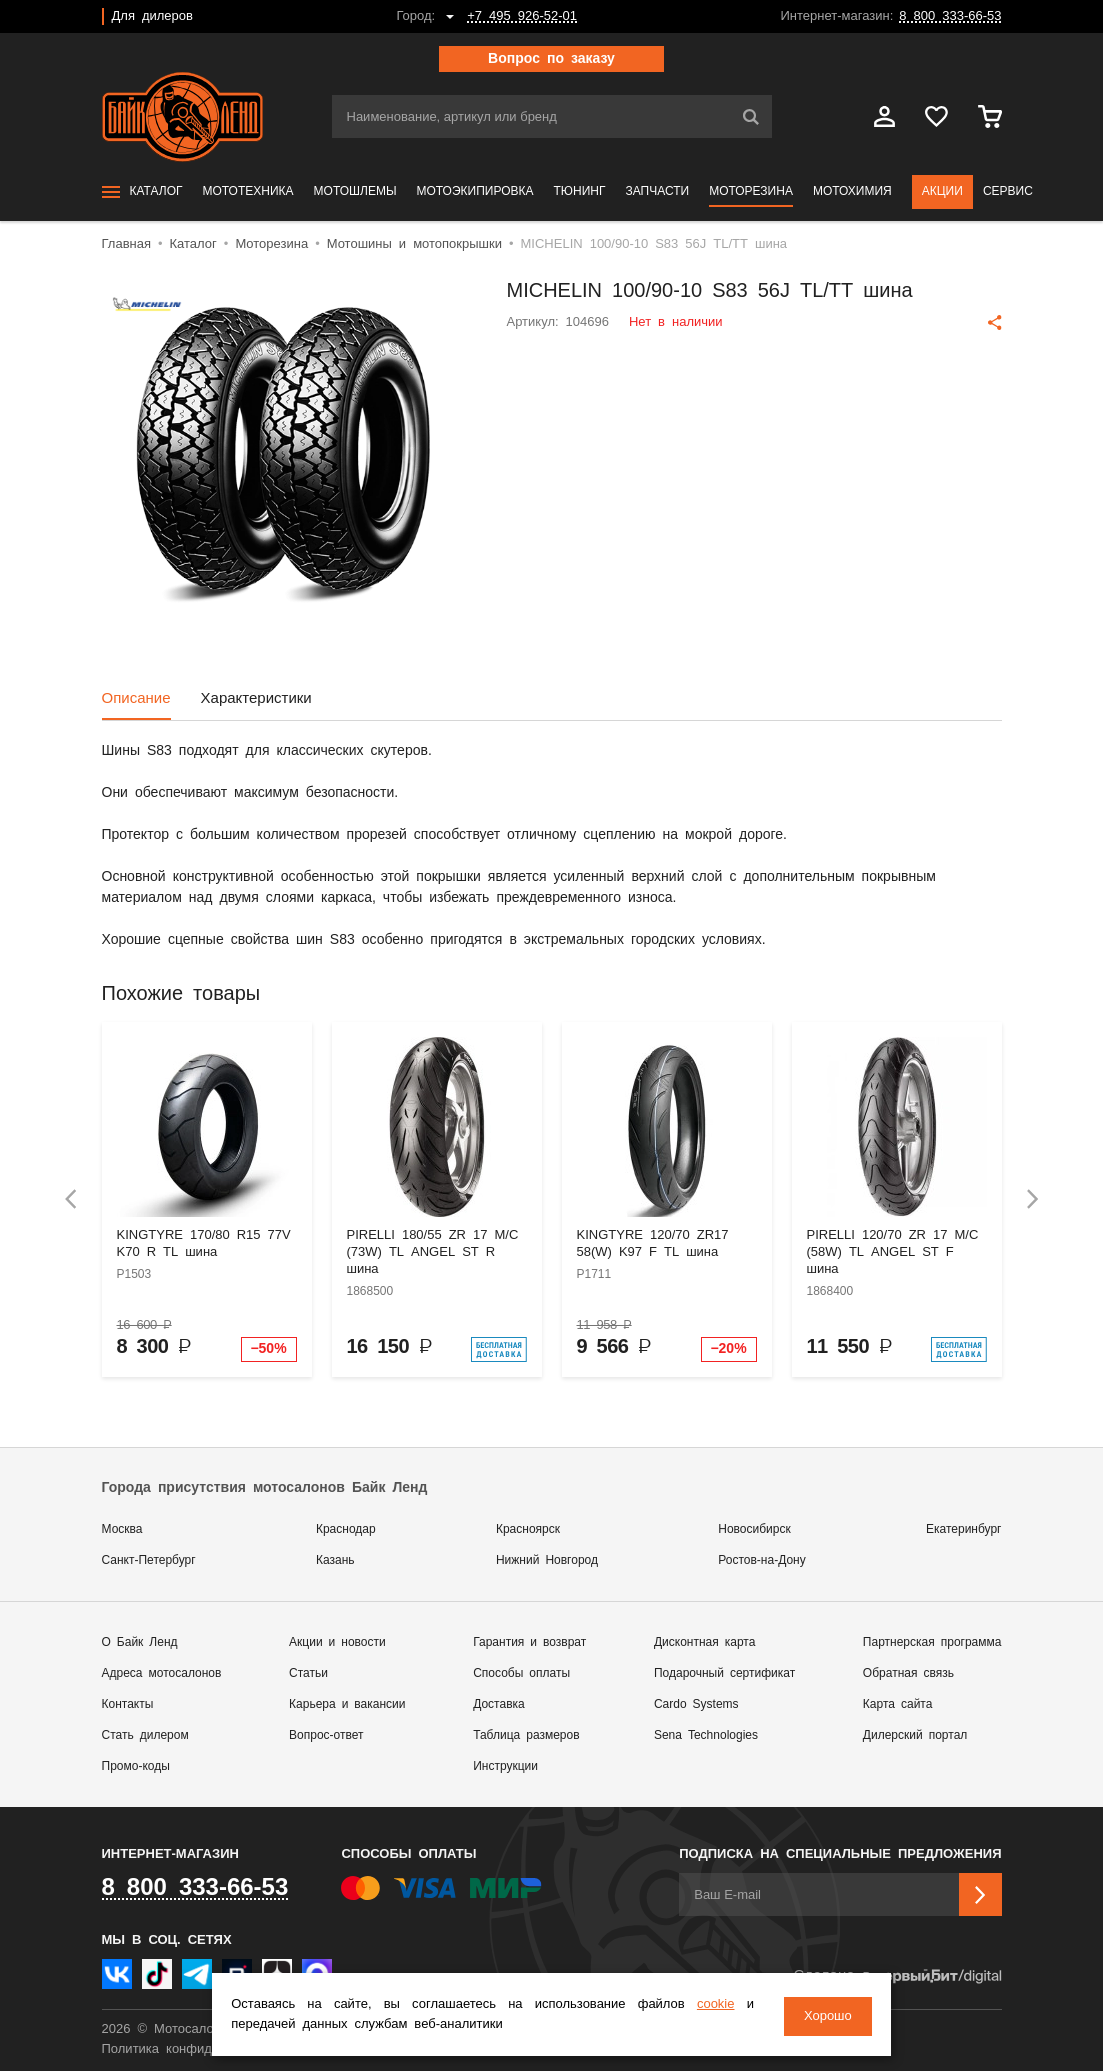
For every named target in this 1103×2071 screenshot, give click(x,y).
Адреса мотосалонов (162, 1673)
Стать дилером (145, 1735)
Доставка (499, 1704)
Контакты (128, 1704)
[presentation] (71, 1199)
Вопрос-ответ (326, 1735)
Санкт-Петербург (149, 1560)
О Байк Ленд (140, 1642)
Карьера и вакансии (347, 1704)
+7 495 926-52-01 (522, 16)
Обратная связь (908, 1673)
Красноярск (528, 1529)
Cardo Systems (696, 1704)
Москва (122, 1529)
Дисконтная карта (704, 1642)
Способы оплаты (521, 1673)
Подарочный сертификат (724, 1673)
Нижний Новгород (547, 1560)
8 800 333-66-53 (950, 16)
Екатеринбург (964, 1529)
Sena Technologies (706, 1735)
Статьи (308, 1673)
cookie (709, 2006)
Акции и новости (337, 1642)
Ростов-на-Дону (761, 1560)
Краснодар (346, 1529)
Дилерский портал (915, 1735)
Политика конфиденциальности (199, 2049)
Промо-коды (136, 1766)
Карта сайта (898, 1704)
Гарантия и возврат (529, 1642)
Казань (335, 1560)
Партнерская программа (932, 1642)
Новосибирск (754, 1529)
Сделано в (897, 1976)
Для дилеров (152, 16)
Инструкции (505, 1766)
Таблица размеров (526, 1735)
